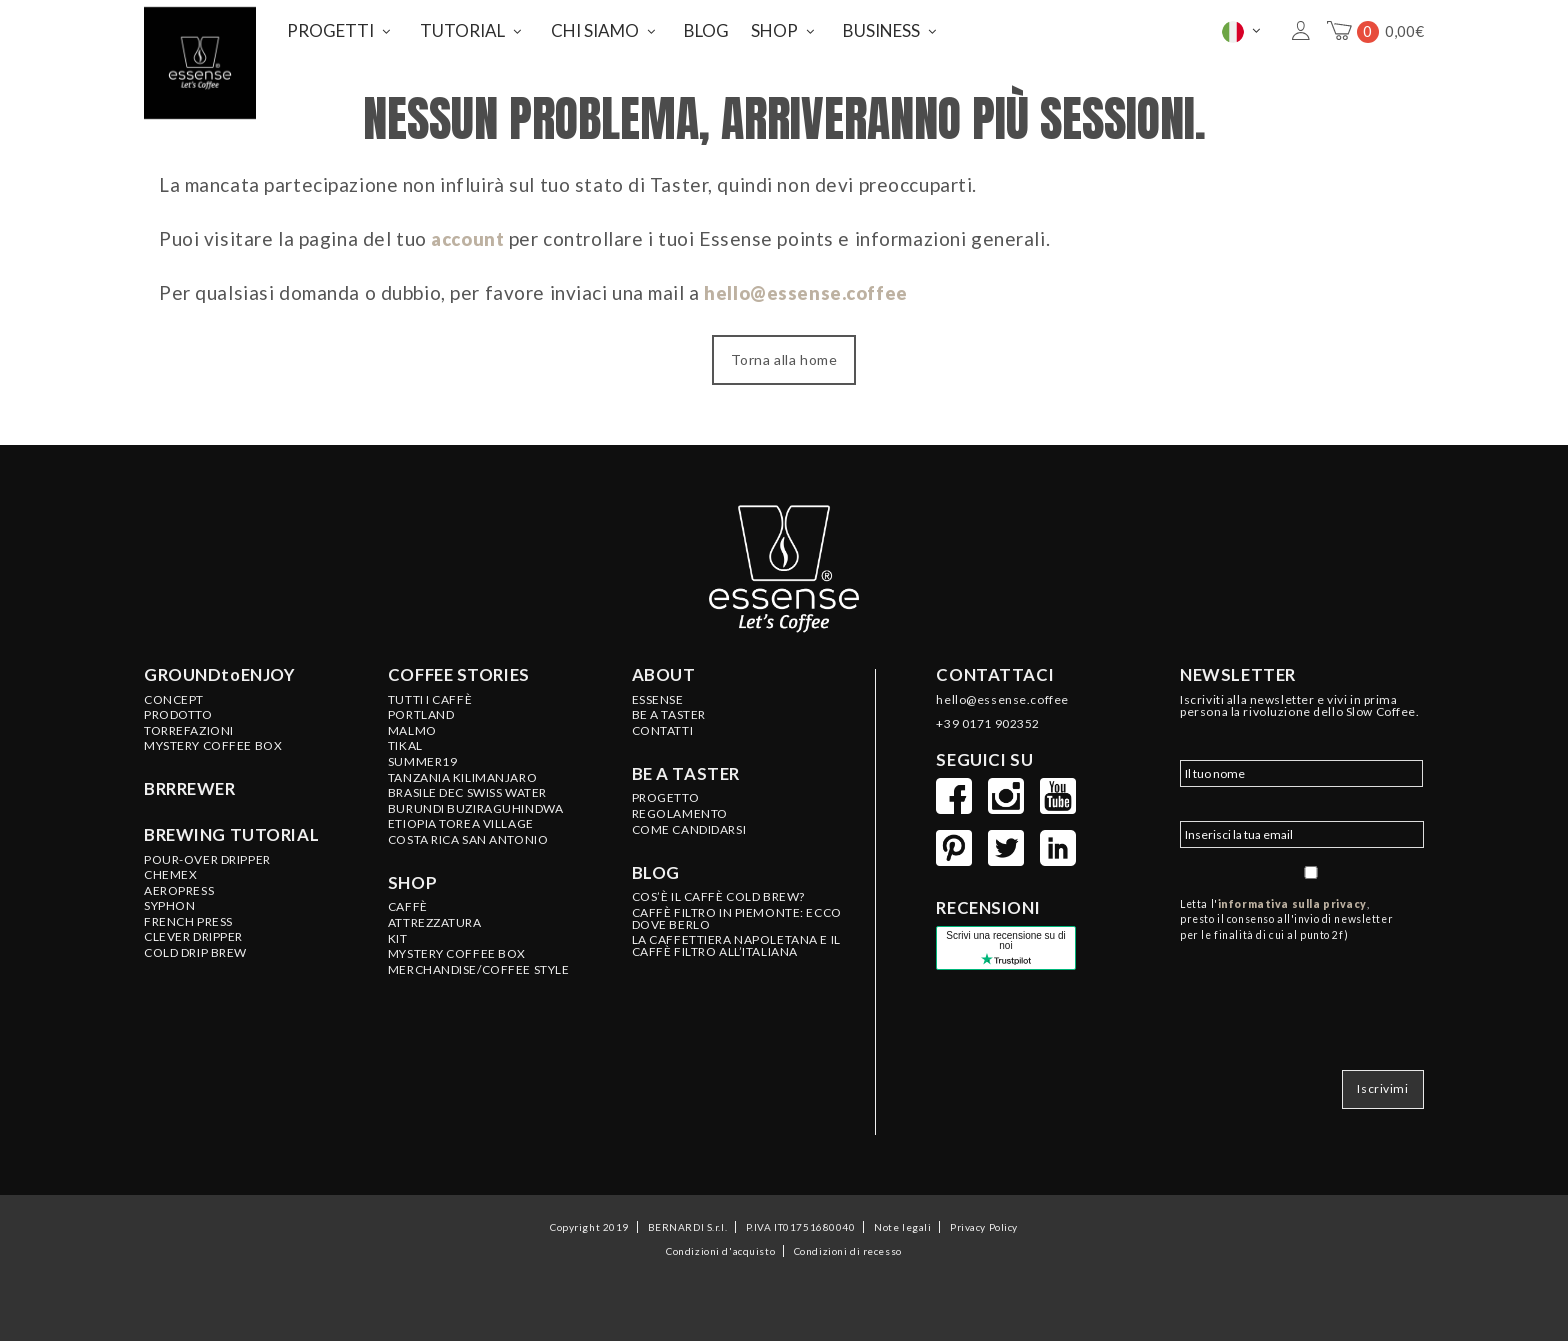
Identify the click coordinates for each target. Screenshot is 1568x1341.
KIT (398, 933)
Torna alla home (784, 354)
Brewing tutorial (231, 829)
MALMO (412, 725)
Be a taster (686, 768)
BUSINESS (881, 28)
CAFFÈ (408, 902)
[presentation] (1332, 993)
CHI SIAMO (595, 28)
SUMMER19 (423, 756)
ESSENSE (658, 694)
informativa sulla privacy (1292, 898)
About (664, 669)
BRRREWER (190, 784)
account (470, 233)
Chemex (170, 869)
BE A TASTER (669, 709)
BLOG (706, 28)
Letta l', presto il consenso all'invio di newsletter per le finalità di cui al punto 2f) (1286, 914)
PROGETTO (666, 793)
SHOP (774, 28)
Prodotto (178, 709)
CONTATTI (663, 725)
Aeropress (179, 885)
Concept (174, 694)
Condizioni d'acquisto (720, 1239)
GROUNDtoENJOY (219, 669)
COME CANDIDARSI (689, 824)
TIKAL (405, 741)
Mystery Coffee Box (213, 741)
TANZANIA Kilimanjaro (462, 772)
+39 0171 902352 (988, 718)
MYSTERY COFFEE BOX (457, 949)
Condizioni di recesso (848, 1239)
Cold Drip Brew (195, 947)
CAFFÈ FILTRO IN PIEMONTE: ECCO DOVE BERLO (737, 913)
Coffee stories (459, 669)
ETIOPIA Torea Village (461, 819)
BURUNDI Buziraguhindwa (476, 803)
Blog (656, 867)
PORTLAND (421, 709)
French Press (188, 916)
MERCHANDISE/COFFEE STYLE (479, 964)
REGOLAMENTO (680, 808)
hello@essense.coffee (809, 287)
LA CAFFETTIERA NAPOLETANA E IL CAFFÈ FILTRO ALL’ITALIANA (736, 941)
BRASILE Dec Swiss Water (467, 787)
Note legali (902, 1215)
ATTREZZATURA (435, 917)
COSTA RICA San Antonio (468, 834)
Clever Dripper (193, 932)
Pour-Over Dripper (207, 854)
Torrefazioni (189, 725)
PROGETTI (330, 28)
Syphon (169, 901)
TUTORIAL (462, 28)
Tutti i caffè (430, 694)
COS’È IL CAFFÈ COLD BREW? (718, 891)
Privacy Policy (984, 1215)
